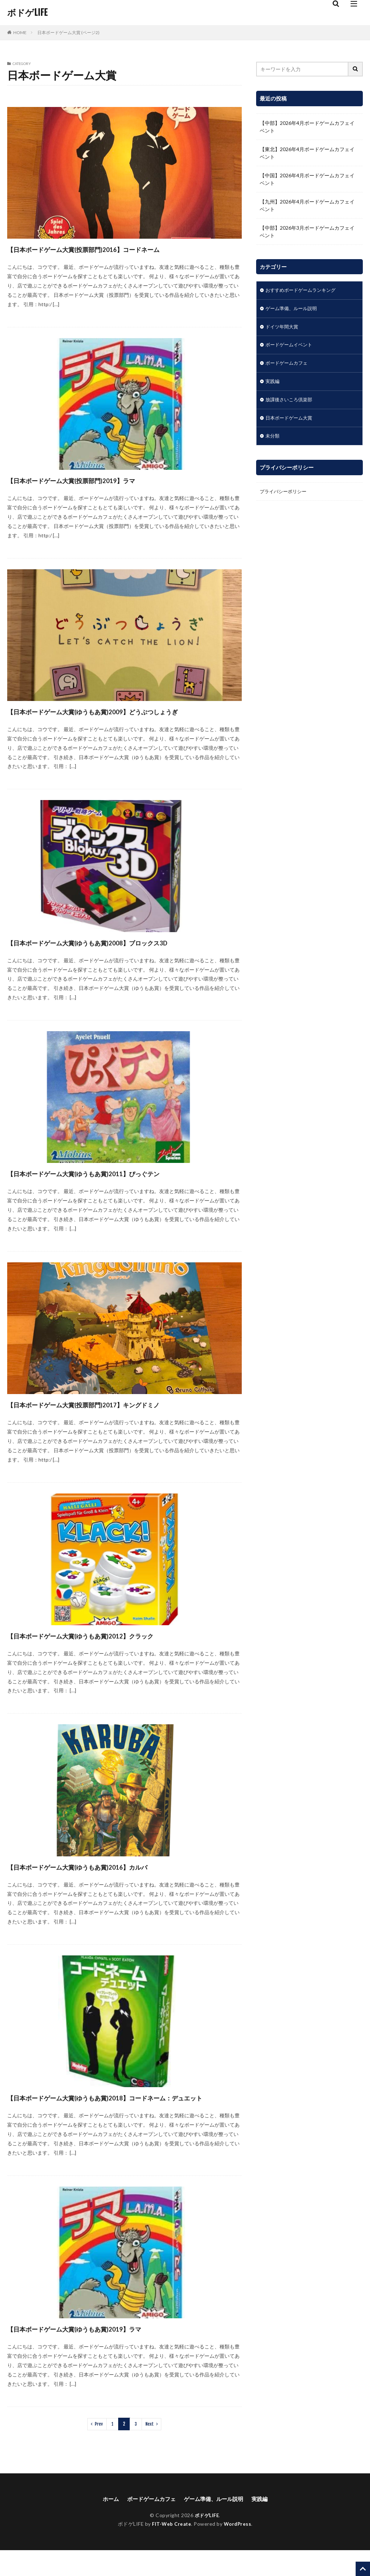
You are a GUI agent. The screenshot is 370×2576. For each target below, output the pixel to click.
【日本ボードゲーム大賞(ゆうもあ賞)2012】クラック (112, 1648)
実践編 (273, 384)
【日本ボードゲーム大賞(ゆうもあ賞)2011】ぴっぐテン (117, 1186)
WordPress (238, 2550)
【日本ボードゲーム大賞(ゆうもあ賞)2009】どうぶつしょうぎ (121, 717)
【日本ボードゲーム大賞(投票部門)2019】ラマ (98, 479)
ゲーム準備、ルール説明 (293, 309)
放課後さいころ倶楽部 (290, 402)
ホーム (106, 2524)
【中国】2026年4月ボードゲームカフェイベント (307, 179)
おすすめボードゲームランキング (303, 290)
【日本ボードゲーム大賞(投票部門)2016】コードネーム (116, 248)
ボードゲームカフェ (288, 365)
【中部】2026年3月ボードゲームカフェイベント (307, 231)
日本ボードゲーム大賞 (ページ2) (68, 32)
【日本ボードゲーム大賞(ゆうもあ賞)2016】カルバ (108, 1879)
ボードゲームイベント (290, 346)
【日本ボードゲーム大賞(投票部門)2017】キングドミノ (116, 1417)
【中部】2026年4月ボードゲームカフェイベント (307, 127)
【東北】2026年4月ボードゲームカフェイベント (307, 153)
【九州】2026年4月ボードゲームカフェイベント (307, 205)
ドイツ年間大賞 (283, 328)
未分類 (273, 440)
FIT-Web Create (170, 2550)
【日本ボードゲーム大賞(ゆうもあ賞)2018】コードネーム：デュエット (116, 2116)
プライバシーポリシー (285, 496)
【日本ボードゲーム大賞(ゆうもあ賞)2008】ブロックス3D (122, 955)
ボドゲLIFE (27, 12)
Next (149, 2449)
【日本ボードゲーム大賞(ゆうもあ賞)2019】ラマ (103, 2354)
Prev (99, 2449)
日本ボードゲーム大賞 (290, 421)
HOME (20, 32)
